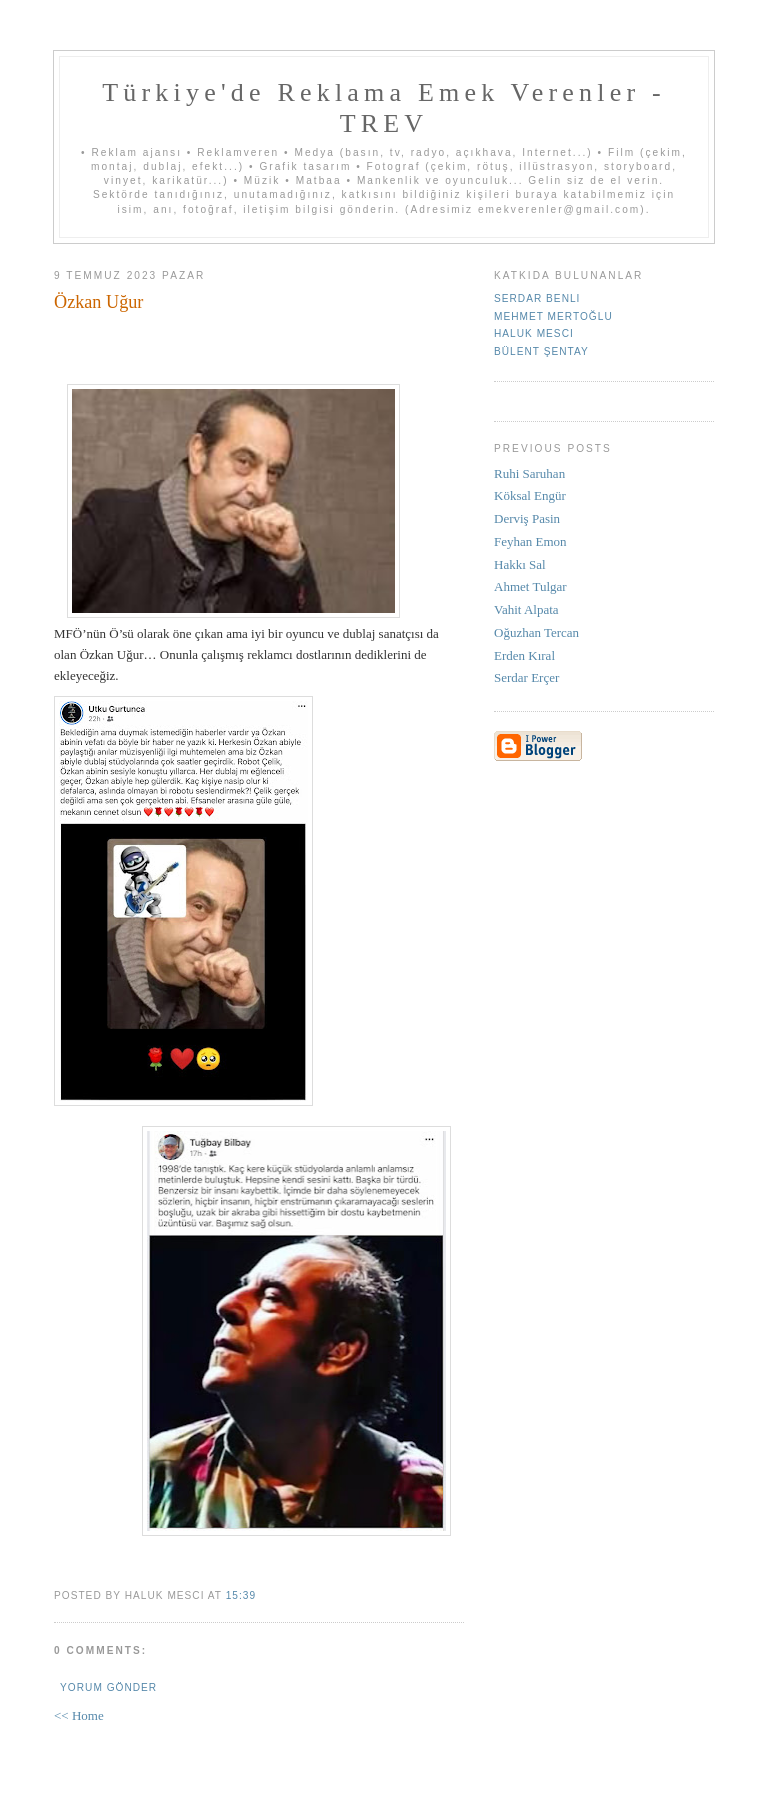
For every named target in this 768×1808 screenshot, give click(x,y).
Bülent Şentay (541, 351)
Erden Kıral (524, 655)
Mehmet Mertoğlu (553, 316)
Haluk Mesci (534, 333)
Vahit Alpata (526, 609)
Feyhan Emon (530, 541)
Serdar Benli (537, 298)
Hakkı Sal (520, 564)
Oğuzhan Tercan (536, 632)
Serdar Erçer (526, 677)
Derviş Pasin (527, 518)
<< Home (79, 1715)
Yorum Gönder (108, 1687)
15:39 (241, 1595)
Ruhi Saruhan (529, 473)
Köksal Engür (530, 495)
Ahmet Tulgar (530, 586)
